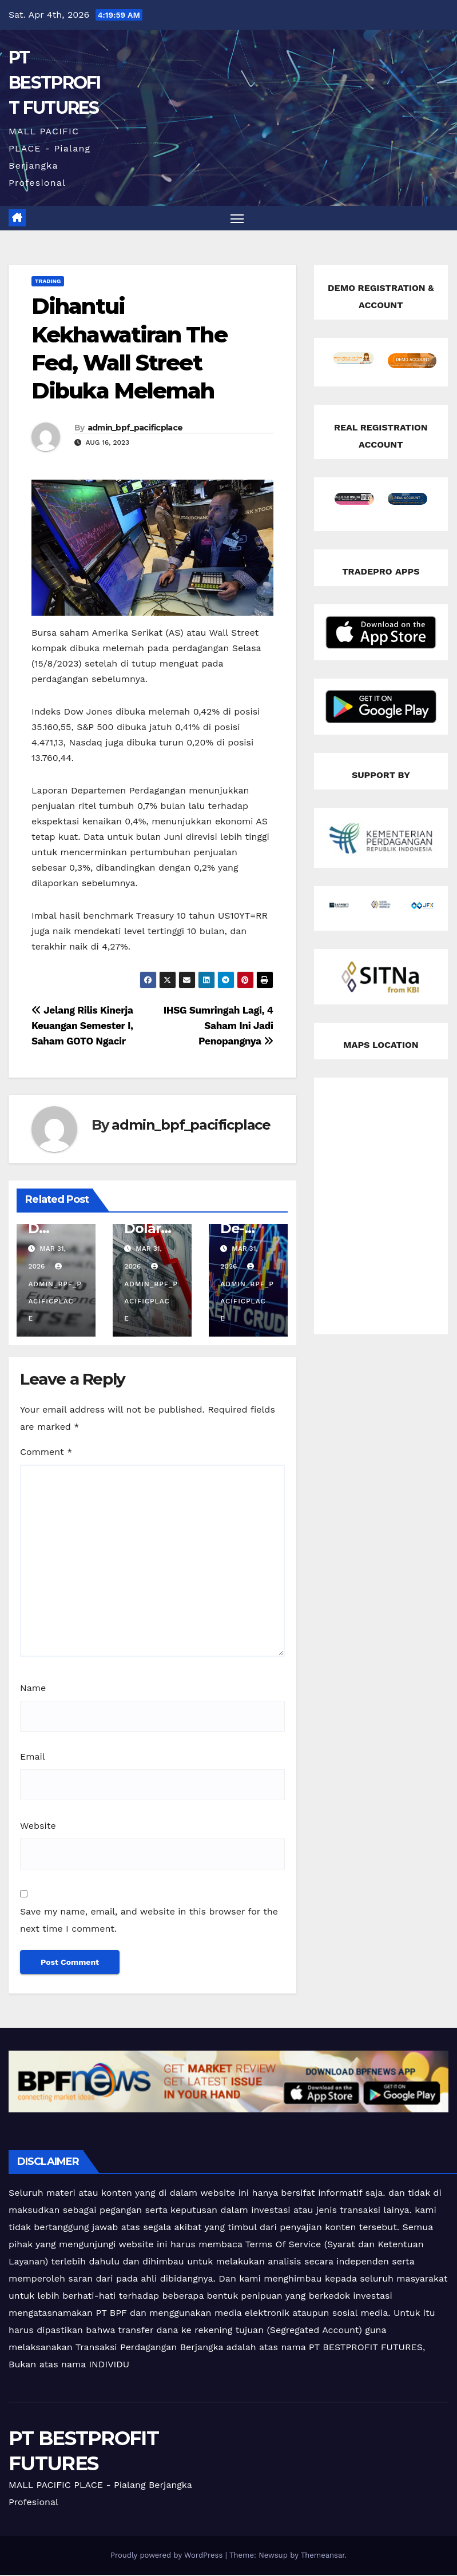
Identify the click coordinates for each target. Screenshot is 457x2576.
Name (33, 1688)
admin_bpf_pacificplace (135, 428)
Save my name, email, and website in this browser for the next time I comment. (149, 1921)
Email (32, 1757)
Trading (48, 282)
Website (38, 1826)
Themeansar (323, 2556)
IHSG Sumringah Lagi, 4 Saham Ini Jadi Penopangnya (218, 1026)
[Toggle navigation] (237, 219)
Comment (46, 1452)
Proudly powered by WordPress (167, 2556)
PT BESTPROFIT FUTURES (55, 82)
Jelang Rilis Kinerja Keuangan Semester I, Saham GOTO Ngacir (82, 1026)
